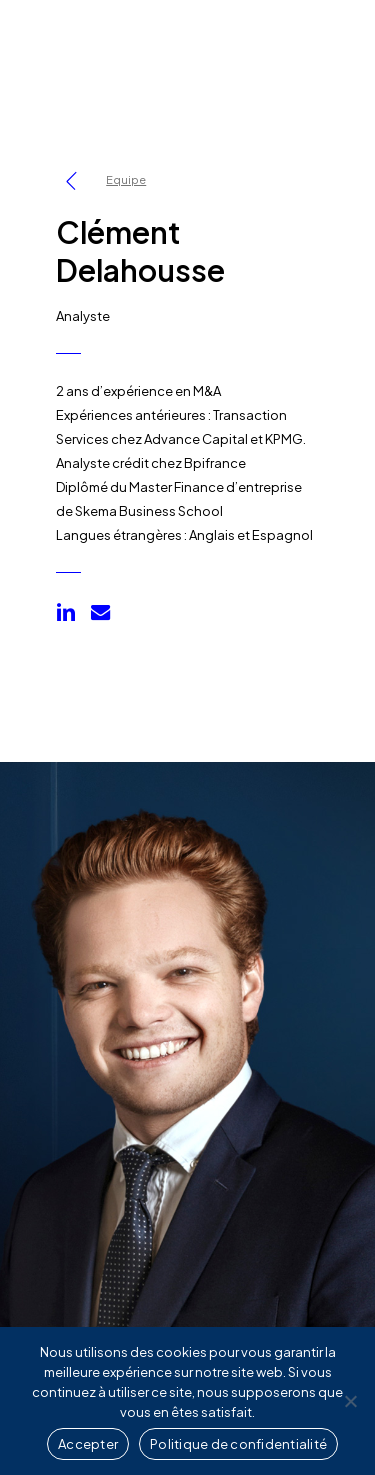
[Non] (350, 1401)
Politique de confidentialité (238, 1444)
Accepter (88, 1444)
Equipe (126, 179)
